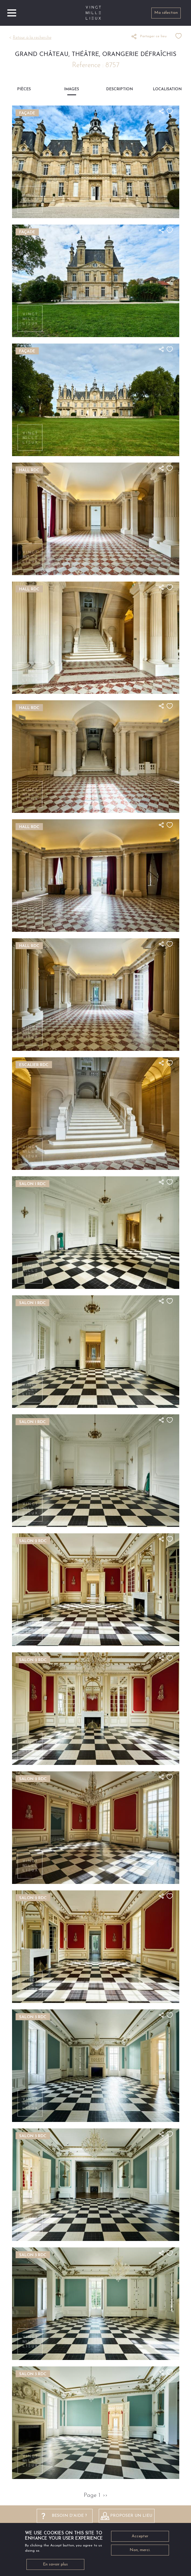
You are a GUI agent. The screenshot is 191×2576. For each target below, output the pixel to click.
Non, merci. (140, 2552)
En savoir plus (55, 2566)
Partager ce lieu (153, 36)
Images (71, 89)
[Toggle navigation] (11, 13)
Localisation (167, 89)
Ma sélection (166, 13)
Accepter (140, 2538)
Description (119, 89)
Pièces (24, 89)
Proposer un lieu (131, 2516)
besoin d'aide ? (69, 2516)
